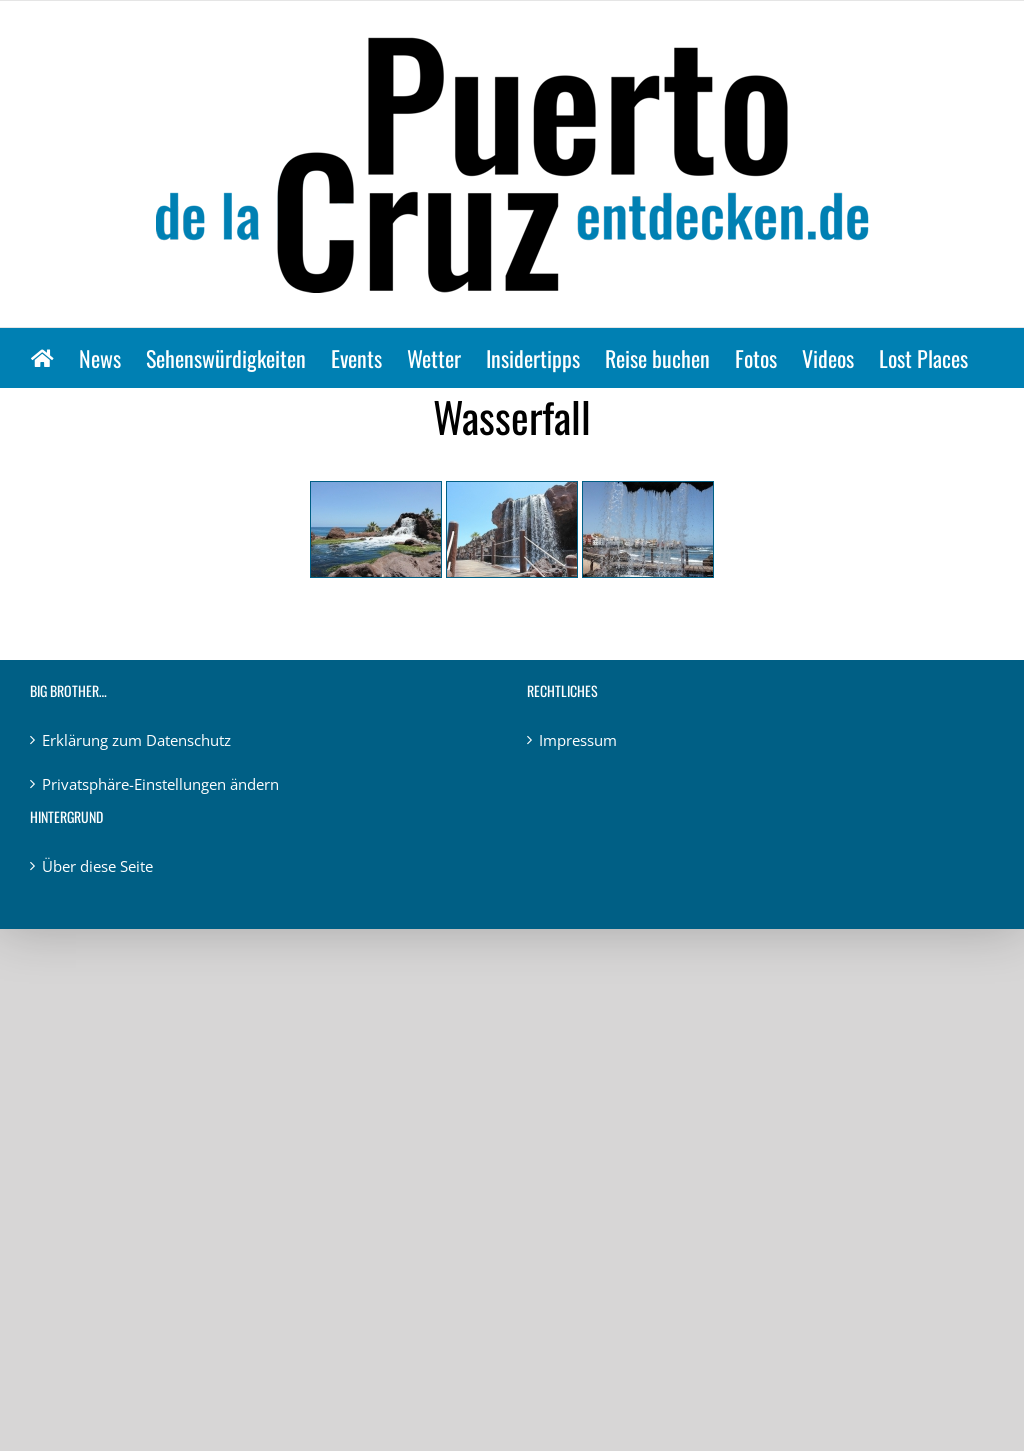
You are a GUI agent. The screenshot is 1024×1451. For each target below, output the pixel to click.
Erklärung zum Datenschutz (136, 740)
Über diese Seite (97, 866)
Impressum (578, 740)
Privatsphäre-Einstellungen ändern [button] (160, 784)
